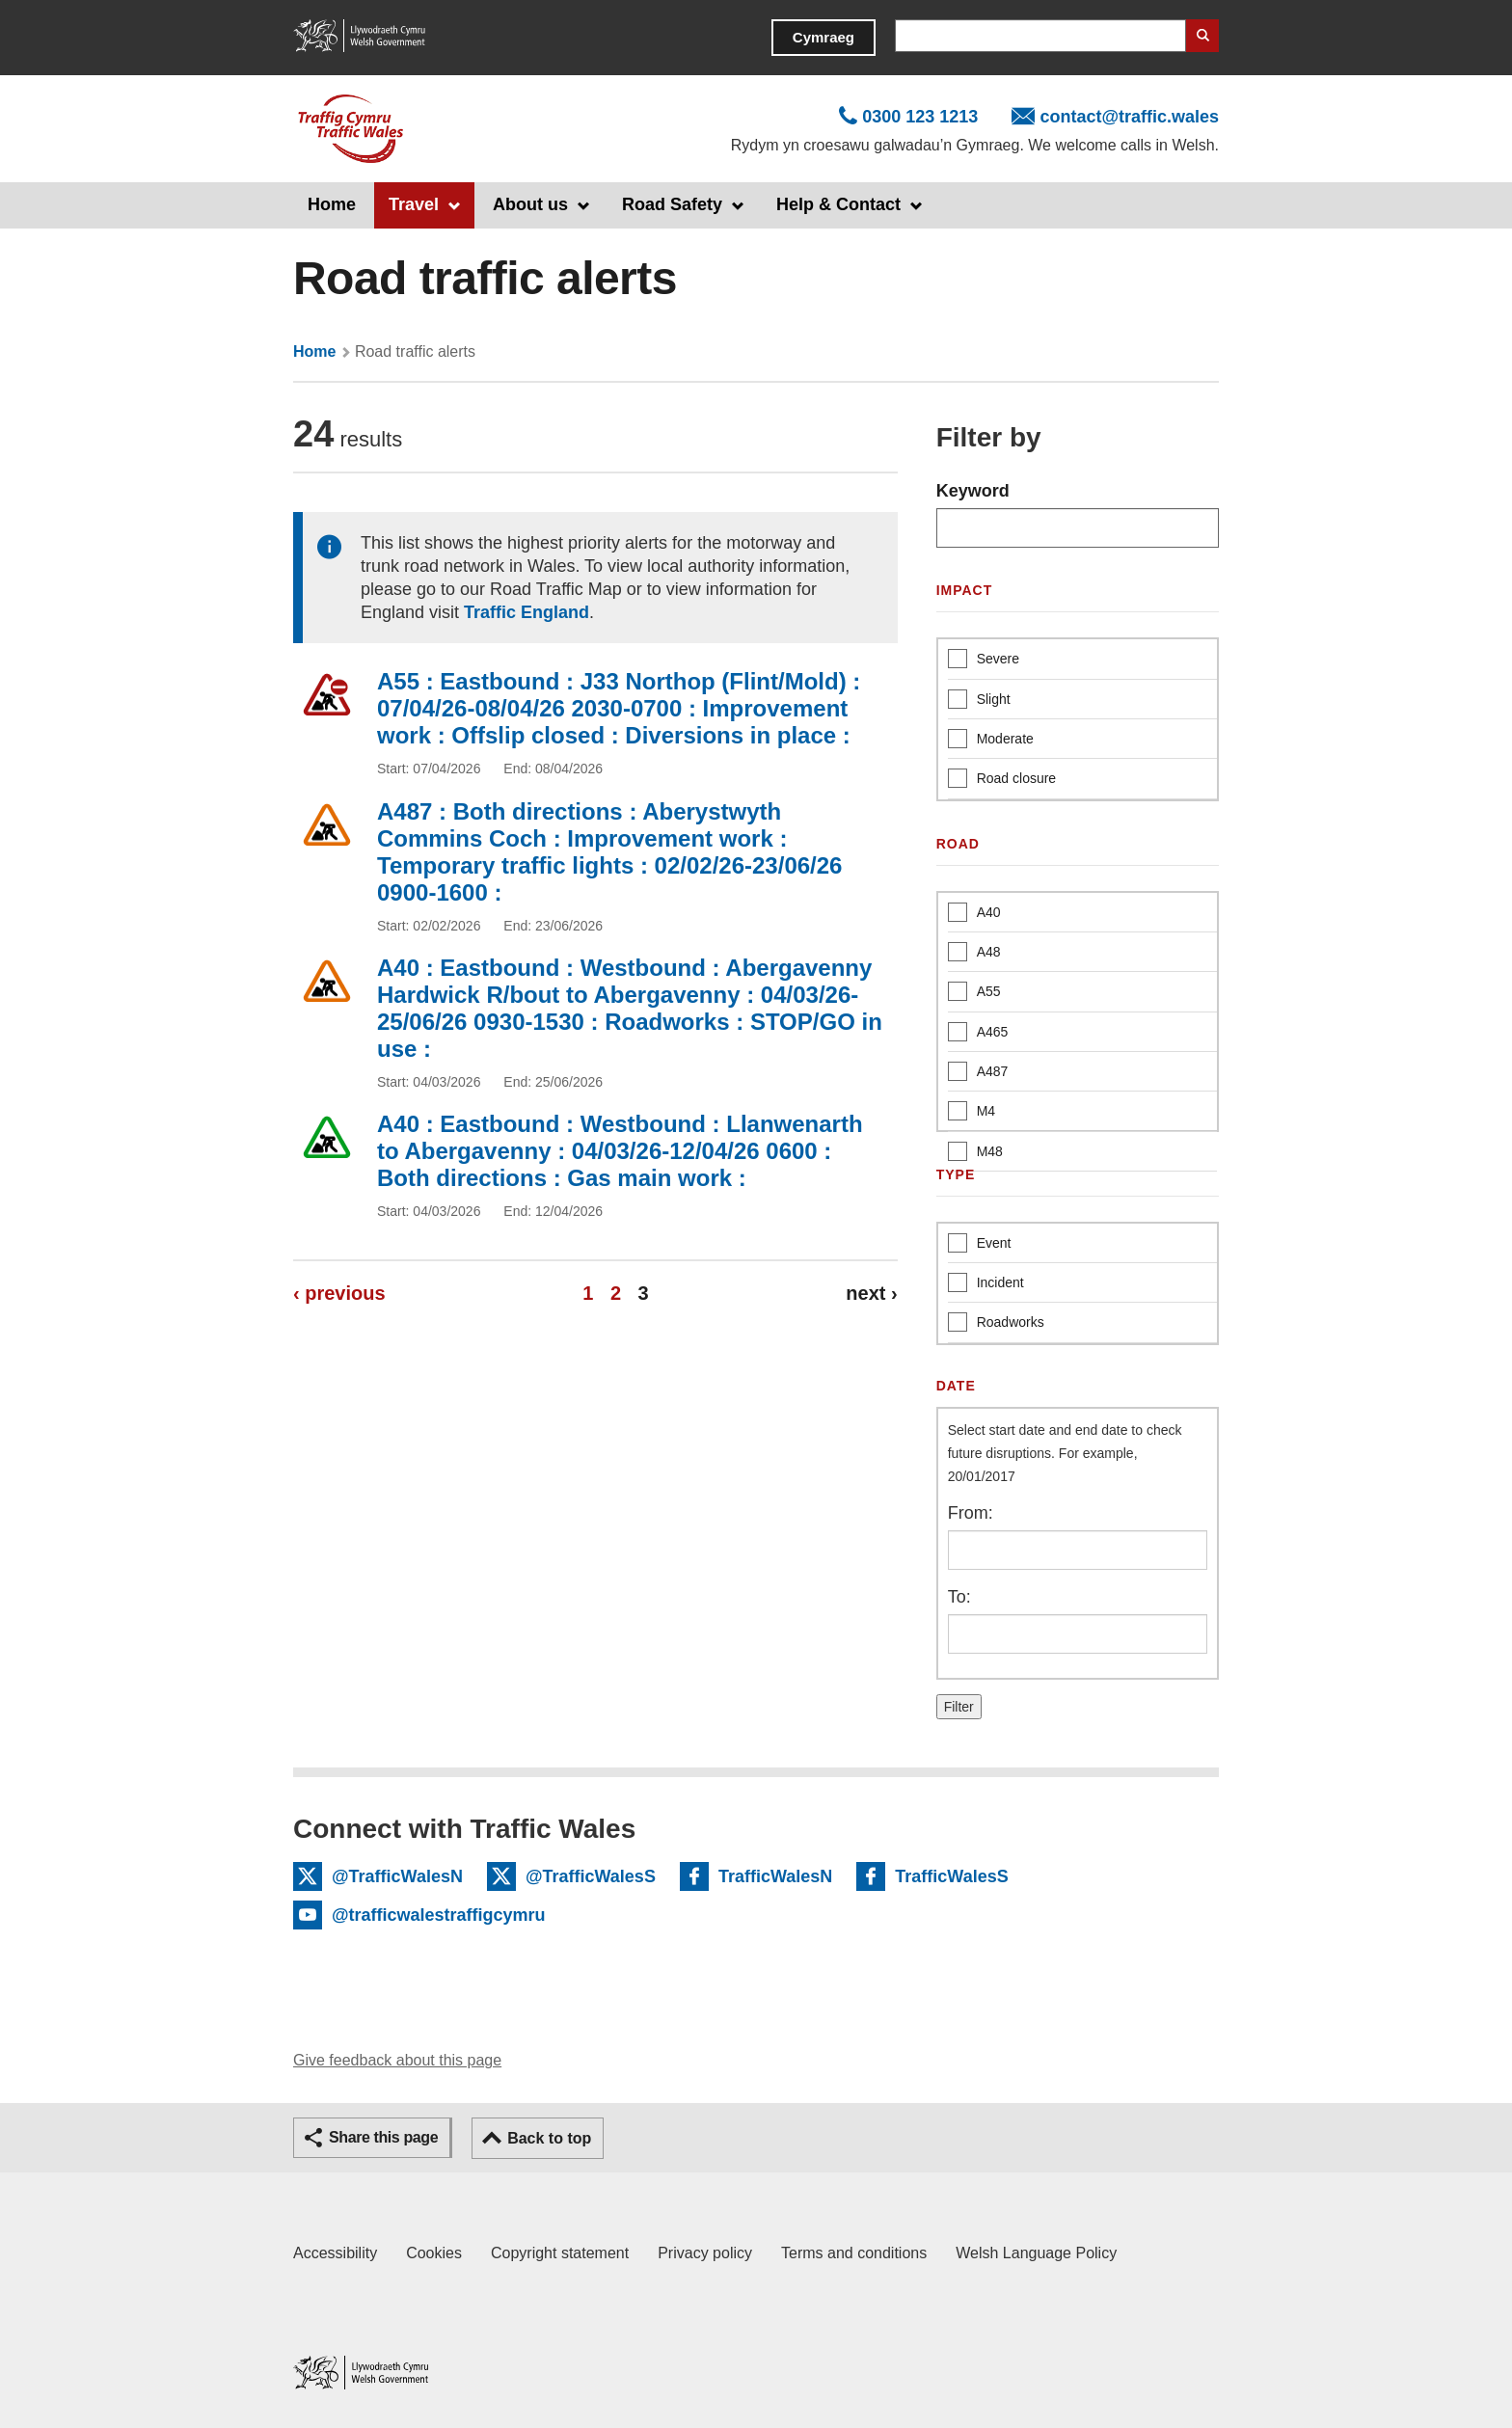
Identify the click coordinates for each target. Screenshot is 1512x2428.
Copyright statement (560, 2253)
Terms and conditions (854, 2253)
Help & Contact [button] (838, 204)
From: (970, 1513)
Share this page (383, 2137)
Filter (959, 1706)
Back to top (549, 2138)
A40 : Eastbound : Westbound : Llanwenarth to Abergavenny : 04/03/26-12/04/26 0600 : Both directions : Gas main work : (620, 1151)
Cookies (434, 2253)
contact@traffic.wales (1129, 116)
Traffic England (526, 612)
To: (959, 1596)
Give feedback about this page (397, 2060)
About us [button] (530, 204)
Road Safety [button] (672, 204)
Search (1202, 35)
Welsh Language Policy (1036, 2253)
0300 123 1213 (920, 116)
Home (332, 204)
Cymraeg (823, 37)
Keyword (973, 490)
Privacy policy (705, 2253)
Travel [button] (414, 204)
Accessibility (335, 2253)
